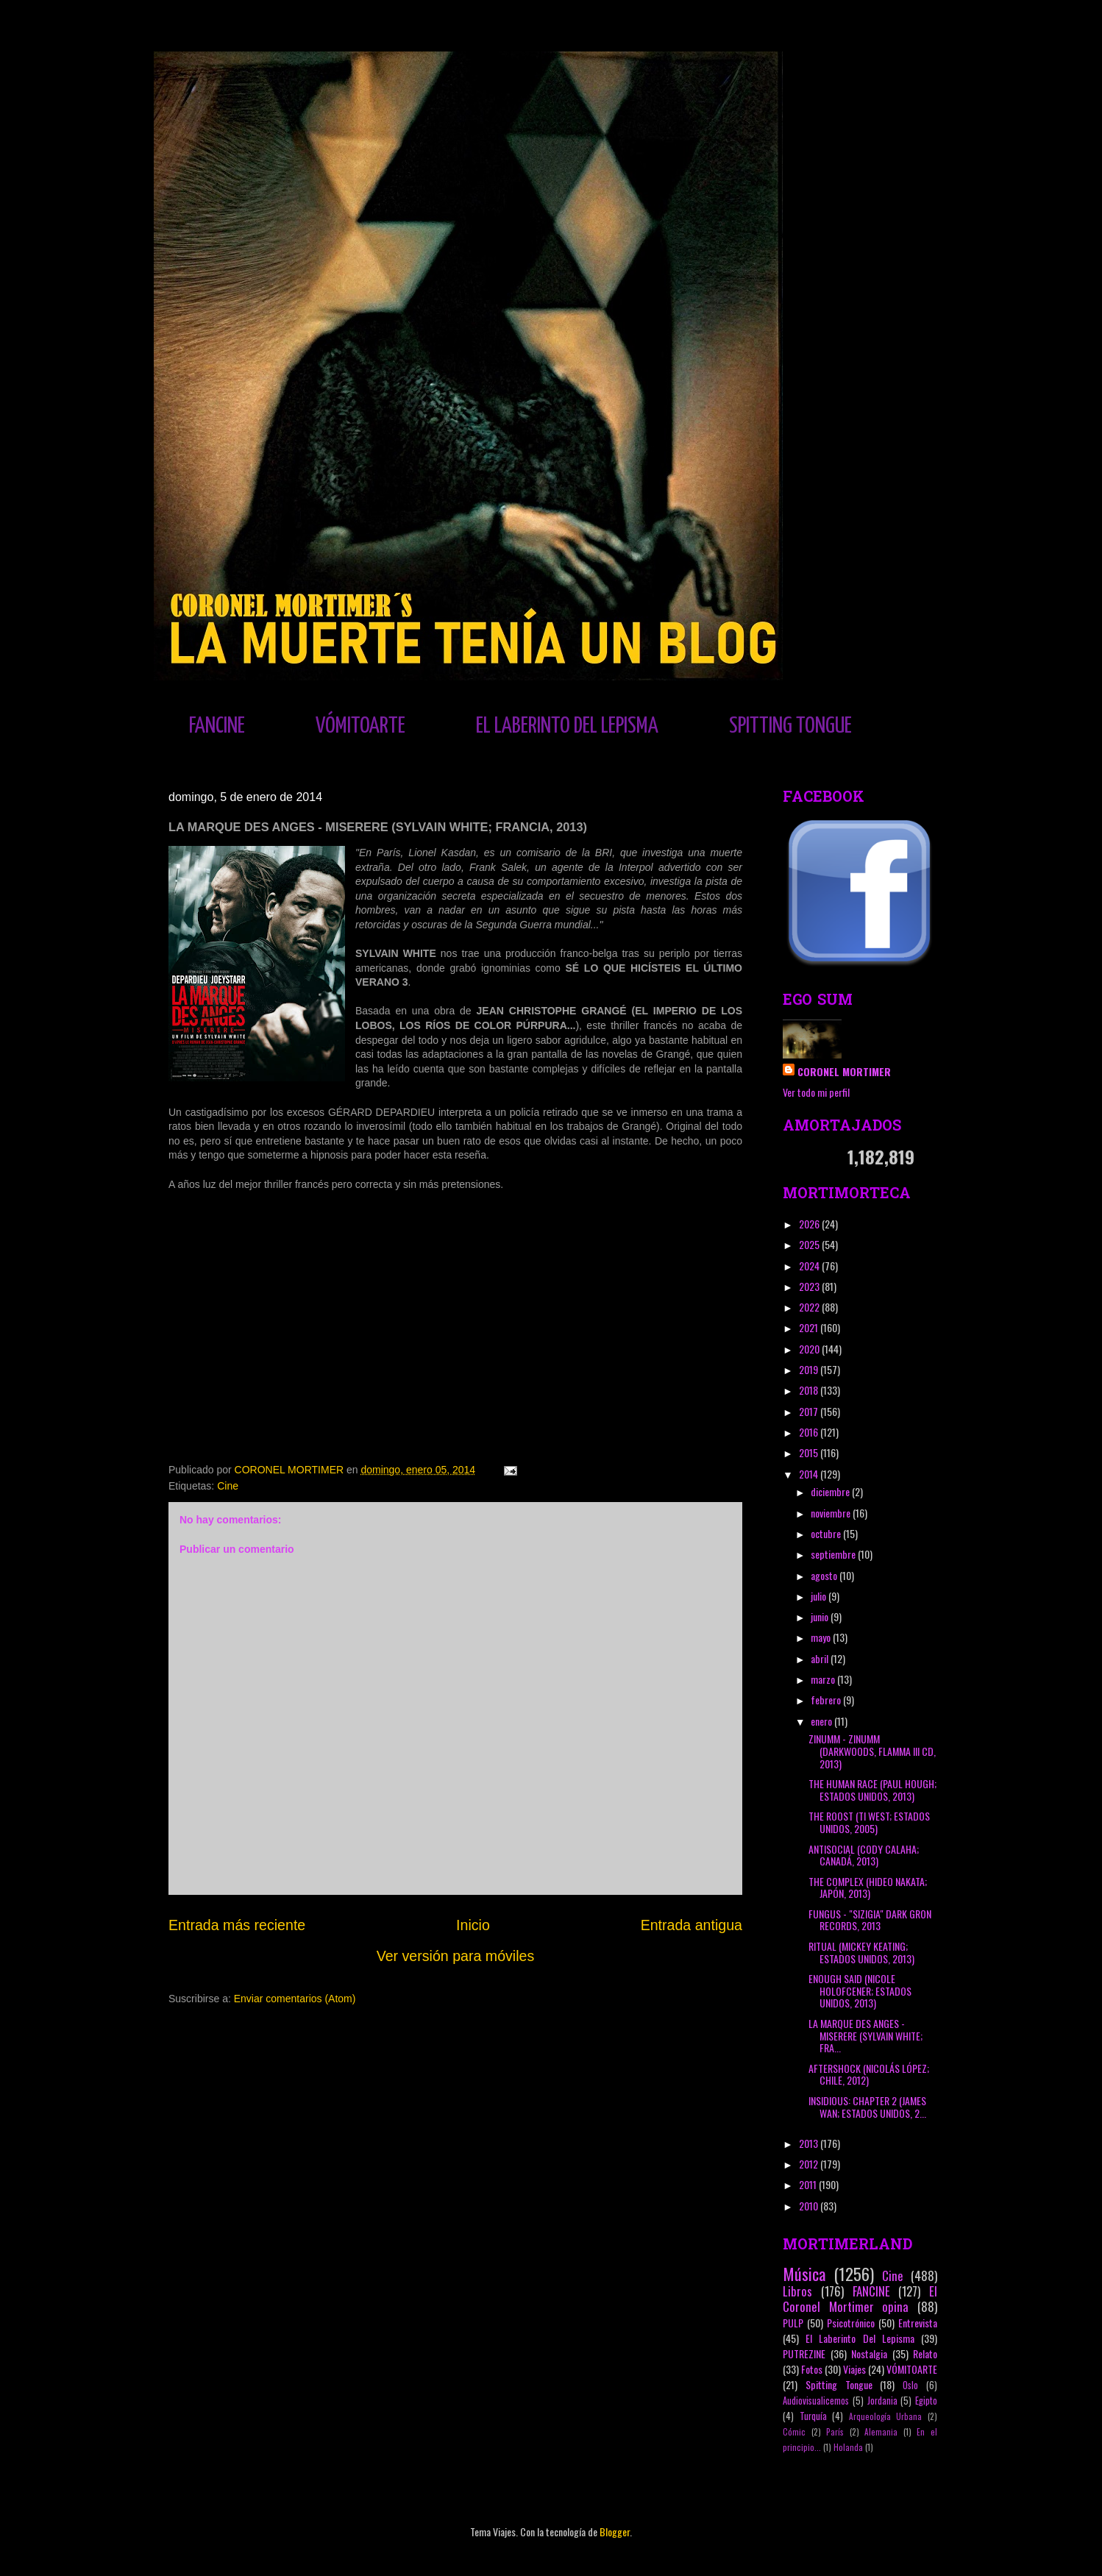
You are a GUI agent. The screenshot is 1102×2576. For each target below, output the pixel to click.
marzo (824, 1679)
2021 (809, 1327)
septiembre (834, 1554)
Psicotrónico (851, 2322)
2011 (809, 2184)
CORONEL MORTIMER (844, 1071)
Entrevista (917, 2322)
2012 (809, 2163)
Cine (227, 1486)
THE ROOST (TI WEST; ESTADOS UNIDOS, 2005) (869, 1822)
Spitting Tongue (839, 2384)
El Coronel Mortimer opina (860, 2299)
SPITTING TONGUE (790, 726)
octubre (827, 1533)
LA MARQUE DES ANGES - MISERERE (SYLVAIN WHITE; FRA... (865, 2035)
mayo (822, 1637)
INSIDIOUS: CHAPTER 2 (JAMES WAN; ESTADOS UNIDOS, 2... (867, 2107)
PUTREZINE (804, 2353)
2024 (810, 1265)
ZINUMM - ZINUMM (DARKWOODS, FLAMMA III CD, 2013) (872, 1751)
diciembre (831, 1491)
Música (804, 2273)
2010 (809, 2205)
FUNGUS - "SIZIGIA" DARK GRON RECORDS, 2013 (869, 1920)
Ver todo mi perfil (816, 1092)
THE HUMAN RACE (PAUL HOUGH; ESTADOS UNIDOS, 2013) (872, 1790)
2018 (809, 1390)
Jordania (882, 2401)
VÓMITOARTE (360, 726)
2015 (809, 1452)
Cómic (794, 2432)
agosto (825, 1575)
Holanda (848, 2447)
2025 (810, 1244)
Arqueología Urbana (886, 2416)
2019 (809, 1369)
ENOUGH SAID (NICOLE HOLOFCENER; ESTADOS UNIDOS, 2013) (859, 1991)
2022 (810, 1306)
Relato (925, 2353)
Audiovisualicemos (816, 2401)
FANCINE (217, 726)
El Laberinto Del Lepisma (860, 2338)
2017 (809, 1411)
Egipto (926, 2401)
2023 (810, 1286)
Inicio (473, 1925)
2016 (809, 1432)
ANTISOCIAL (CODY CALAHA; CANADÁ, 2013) (863, 1855)
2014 (809, 1473)
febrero (827, 1699)
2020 (810, 1348)
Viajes (854, 2369)
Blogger (615, 2531)
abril (821, 1658)
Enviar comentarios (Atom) (295, 1998)
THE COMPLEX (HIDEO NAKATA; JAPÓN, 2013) (867, 1887)
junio (821, 1616)
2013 (809, 2143)
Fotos (811, 2369)
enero (822, 1721)
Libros (797, 2291)
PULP (793, 2322)
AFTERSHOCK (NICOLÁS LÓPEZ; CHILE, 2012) (868, 2074)
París (835, 2432)
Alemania (880, 2432)
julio (819, 1596)
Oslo (910, 2385)
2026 (810, 1223)
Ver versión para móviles (456, 1956)
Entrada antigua (691, 1925)
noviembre (832, 1512)
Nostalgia (869, 2353)
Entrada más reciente (236, 1925)
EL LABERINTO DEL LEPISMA (567, 726)
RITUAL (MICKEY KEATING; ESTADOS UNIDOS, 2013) (861, 1952)
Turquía (813, 2416)
